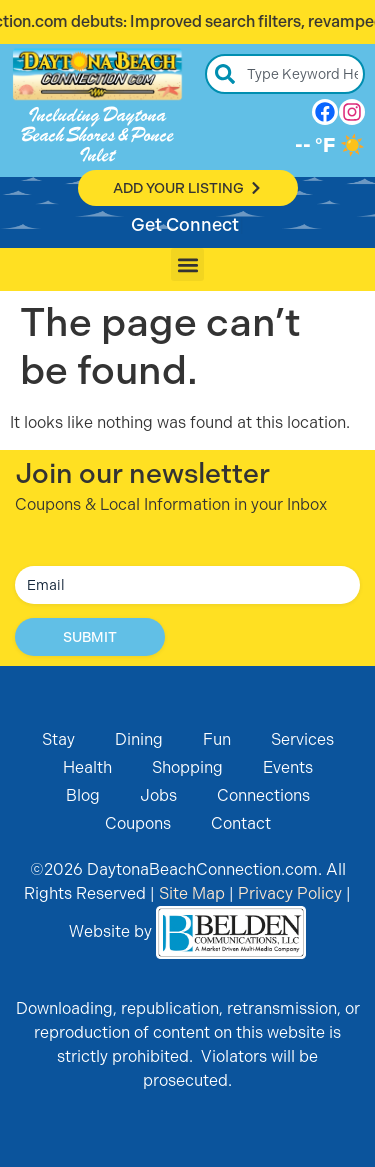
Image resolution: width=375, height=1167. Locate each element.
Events (288, 767)
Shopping (187, 767)
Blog (83, 795)
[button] (187, 264)
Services (302, 739)
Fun (217, 739)
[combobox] (285, 74)
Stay (58, 739)
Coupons (138, 823)
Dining (139, 739)
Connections (263, 795)
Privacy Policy (290, 893)
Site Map (192, 893)
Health (87, 767)
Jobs (158, 795)
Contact (241, 823)
